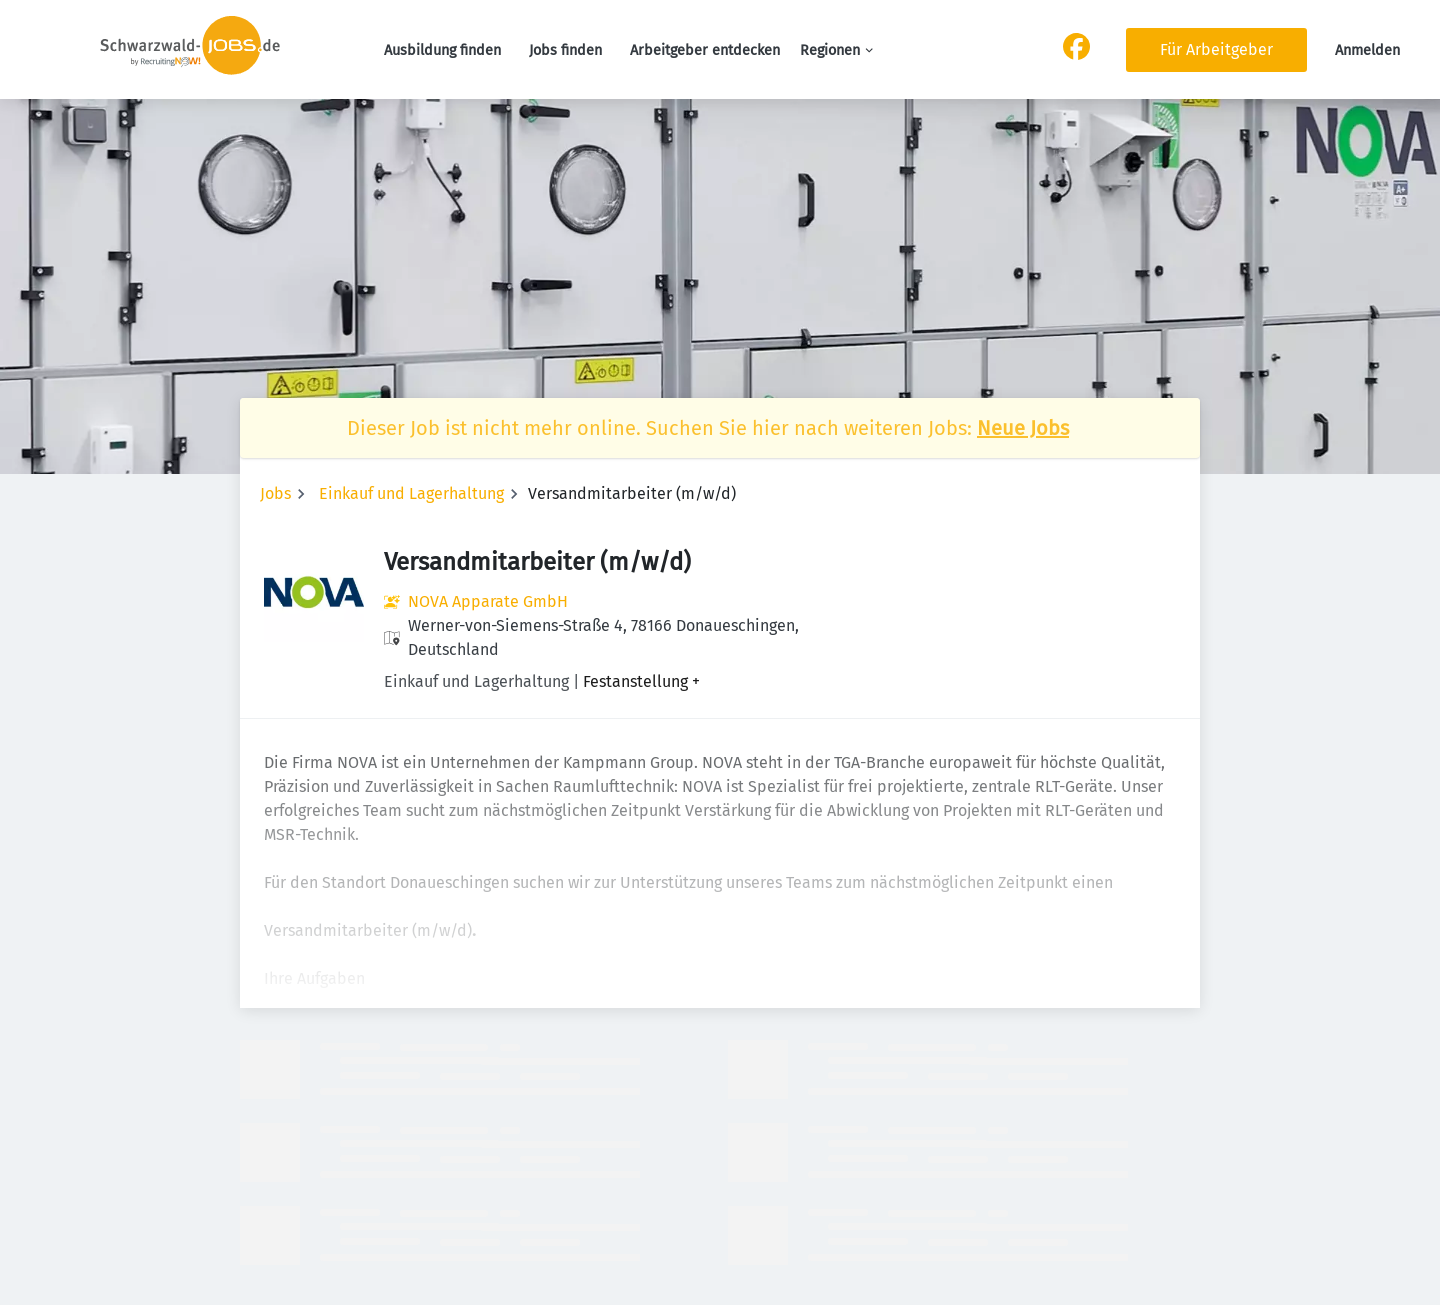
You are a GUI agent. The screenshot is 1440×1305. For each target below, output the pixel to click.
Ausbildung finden (442, 50)
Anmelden (1367, 50)
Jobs (275, 493)
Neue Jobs (1023, 428)
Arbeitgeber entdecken (705, 50)
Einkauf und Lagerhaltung (411, 493)
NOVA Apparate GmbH (488, 601)
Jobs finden (565, 50)
